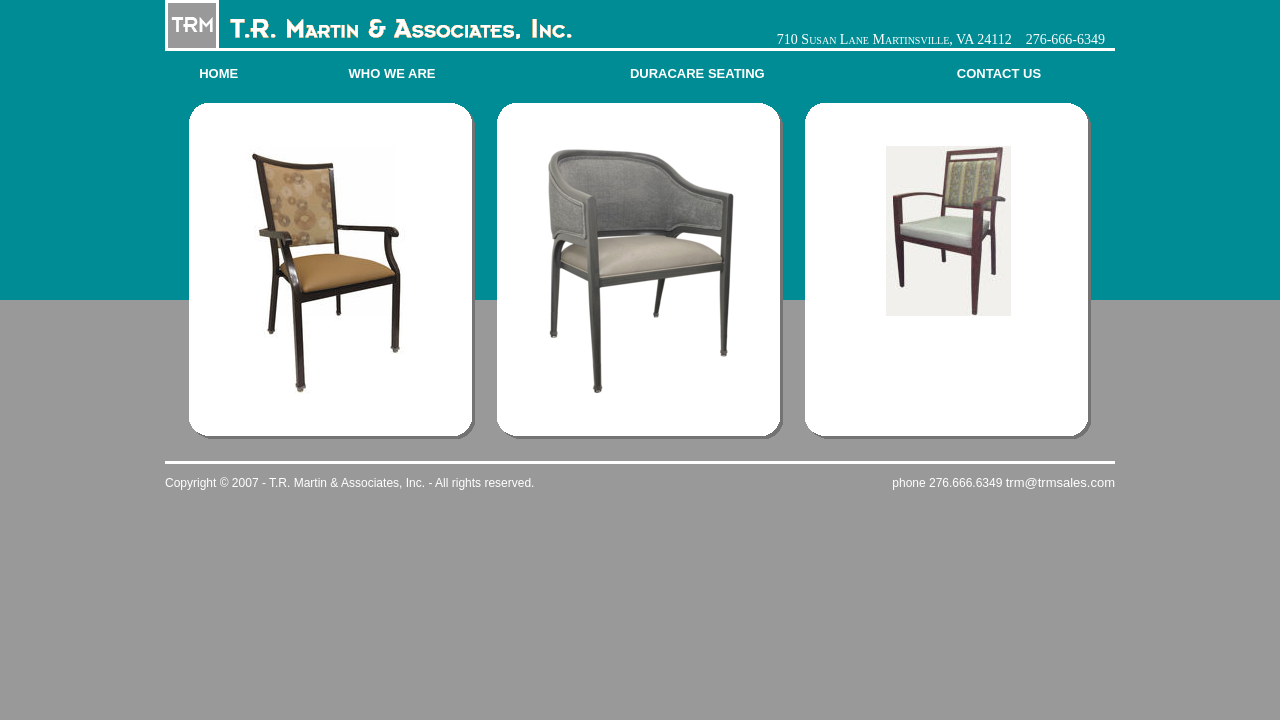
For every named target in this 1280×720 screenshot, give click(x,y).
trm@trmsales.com (1060, 482)
